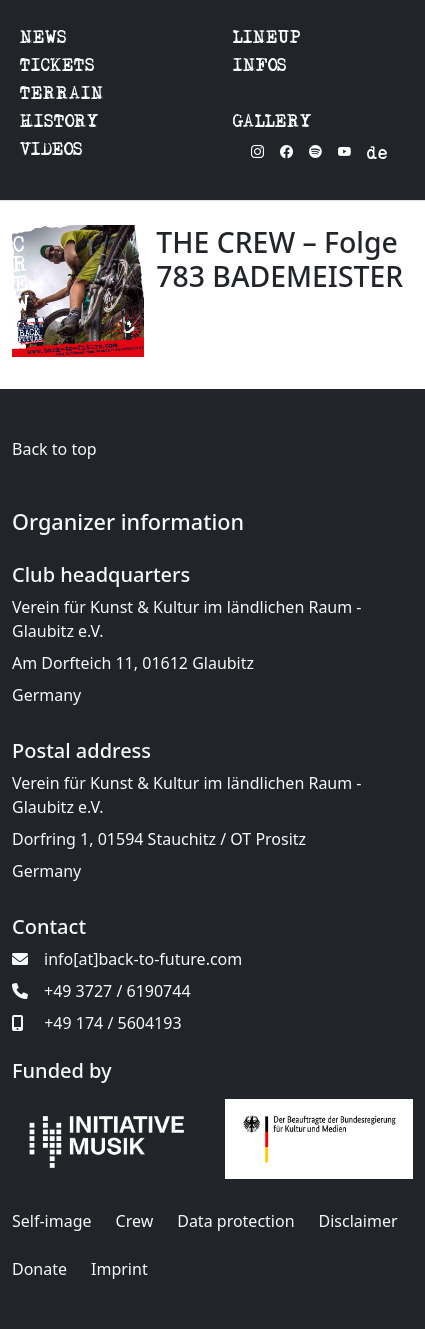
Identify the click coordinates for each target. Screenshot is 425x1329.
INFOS (260, 67)
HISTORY (59, 123)
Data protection (235, 1221)
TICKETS (57, 67)
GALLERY (272, 123)
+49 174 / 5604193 (97, 1023)
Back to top (54, 449)
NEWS (43, 39)
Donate (39, 1269)
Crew (135, 1221)
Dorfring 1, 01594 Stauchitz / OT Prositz (159, 839)
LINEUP (267, 39)
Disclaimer (358, 1221)
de (377, 155)
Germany (46, 695)
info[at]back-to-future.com (127, 959)
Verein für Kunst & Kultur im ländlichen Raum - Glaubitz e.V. (187, 619)
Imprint (119, 1269)
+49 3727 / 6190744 (101, 991)
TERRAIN (62, 95)
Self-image (52, 1221)
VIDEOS (51, 151)
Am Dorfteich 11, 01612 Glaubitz (133, 663)
